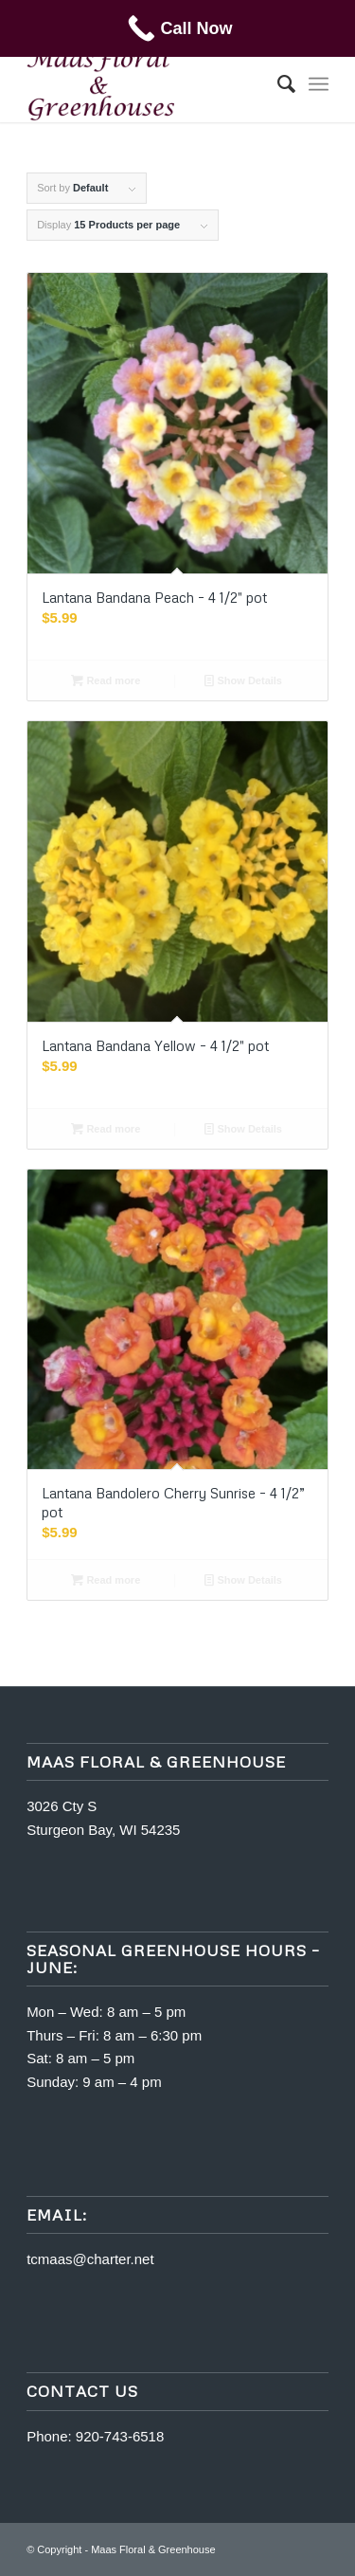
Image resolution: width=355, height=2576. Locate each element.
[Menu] (318, 84)
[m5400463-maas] (147, 84)
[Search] (276, 84)
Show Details (243, 680)
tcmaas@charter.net (90, 2259)
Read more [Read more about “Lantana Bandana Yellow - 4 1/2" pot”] (105, 1128)
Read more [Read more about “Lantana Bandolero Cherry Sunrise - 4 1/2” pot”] (105, 1579)
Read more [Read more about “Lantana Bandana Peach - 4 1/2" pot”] (105, 680)
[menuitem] (276, 84)
